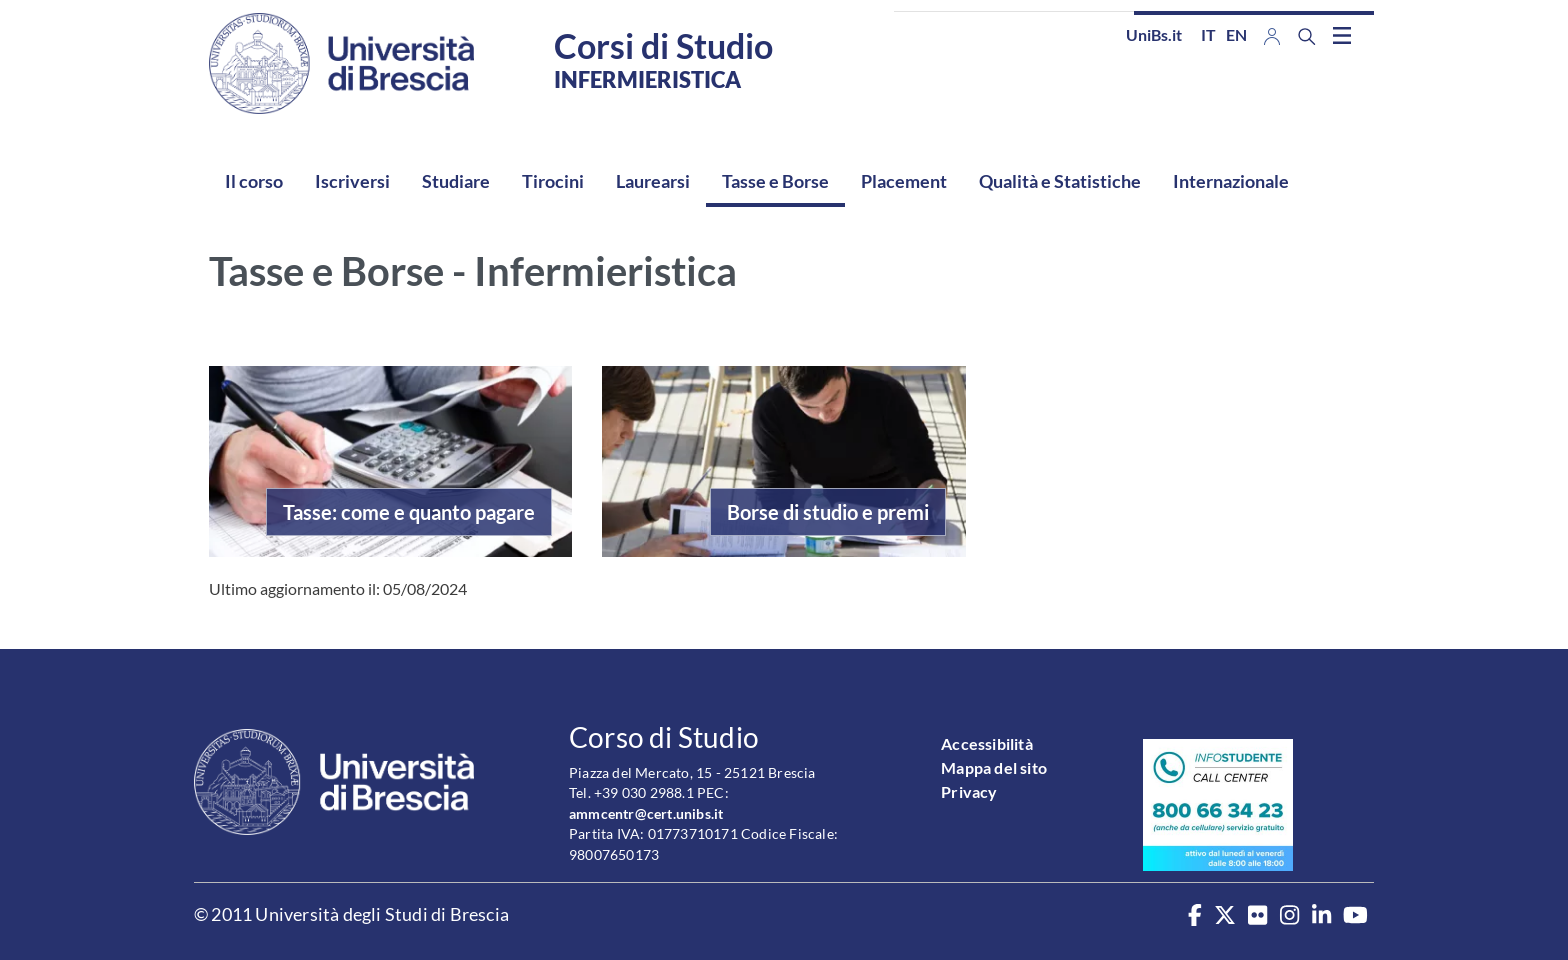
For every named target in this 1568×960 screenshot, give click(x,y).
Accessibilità (987, 743)
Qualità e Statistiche (1060, 181)
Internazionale (1231, 181)
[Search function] (1307, 36)
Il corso (254, 181)
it (1208, 34)
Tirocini (553, 181)
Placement (904, 181)
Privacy (969, 791)
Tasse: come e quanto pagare (409, 512)
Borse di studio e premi (828, 512)
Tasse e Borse (775, 181)
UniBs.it (1154, 34)
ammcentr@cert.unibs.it (646, 813)
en (1236, 34)
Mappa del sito (994, 767)
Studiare (456, 181)
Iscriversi (352, 181)
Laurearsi (653, 181)
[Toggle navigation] (1342, 35)
